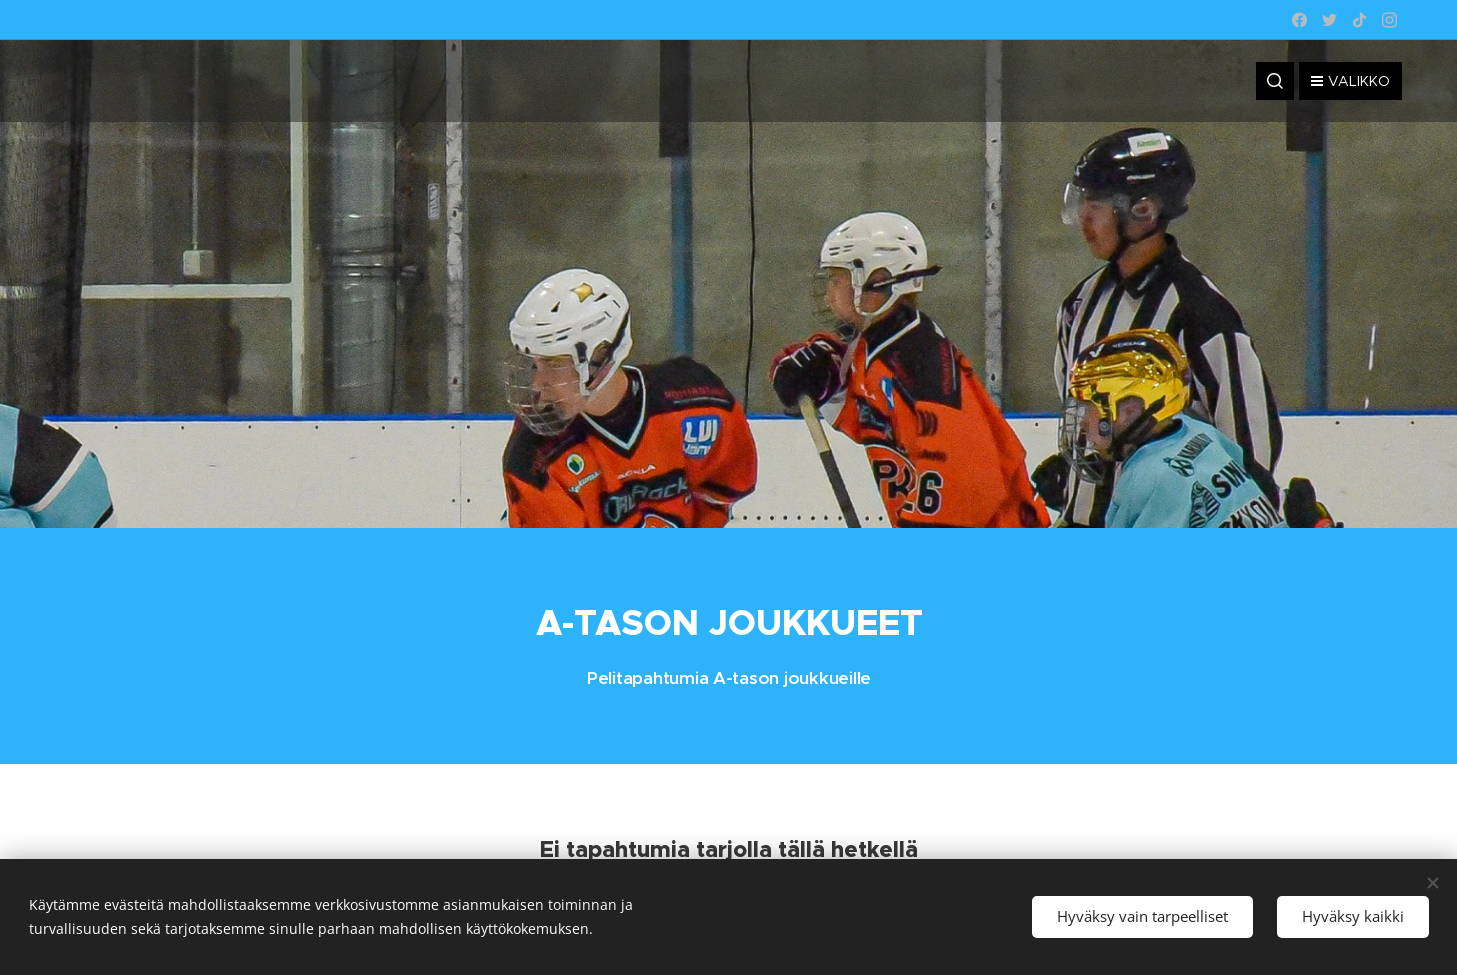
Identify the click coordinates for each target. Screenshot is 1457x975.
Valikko (1350, 81)
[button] (1275, 81)
